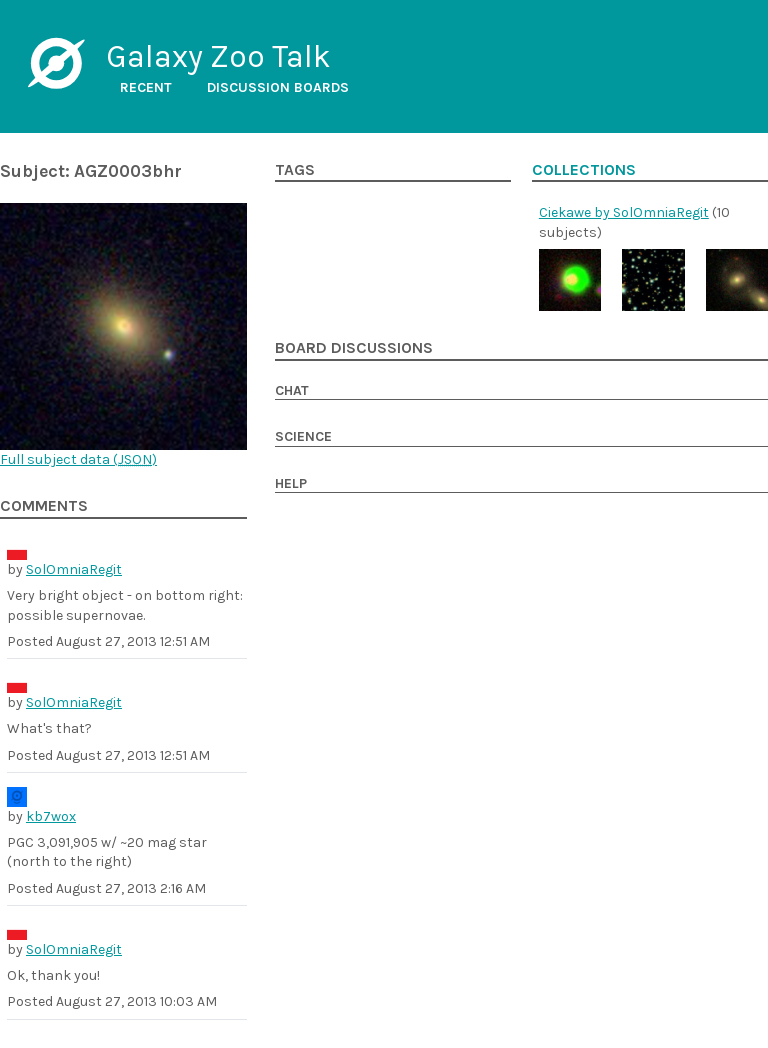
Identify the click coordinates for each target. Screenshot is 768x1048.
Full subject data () (78, 459)
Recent (146, 87)
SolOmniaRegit (74, 569)
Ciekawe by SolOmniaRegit (624, 212)
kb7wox (51, 816)
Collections (584, 170)
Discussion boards (278, 87)
